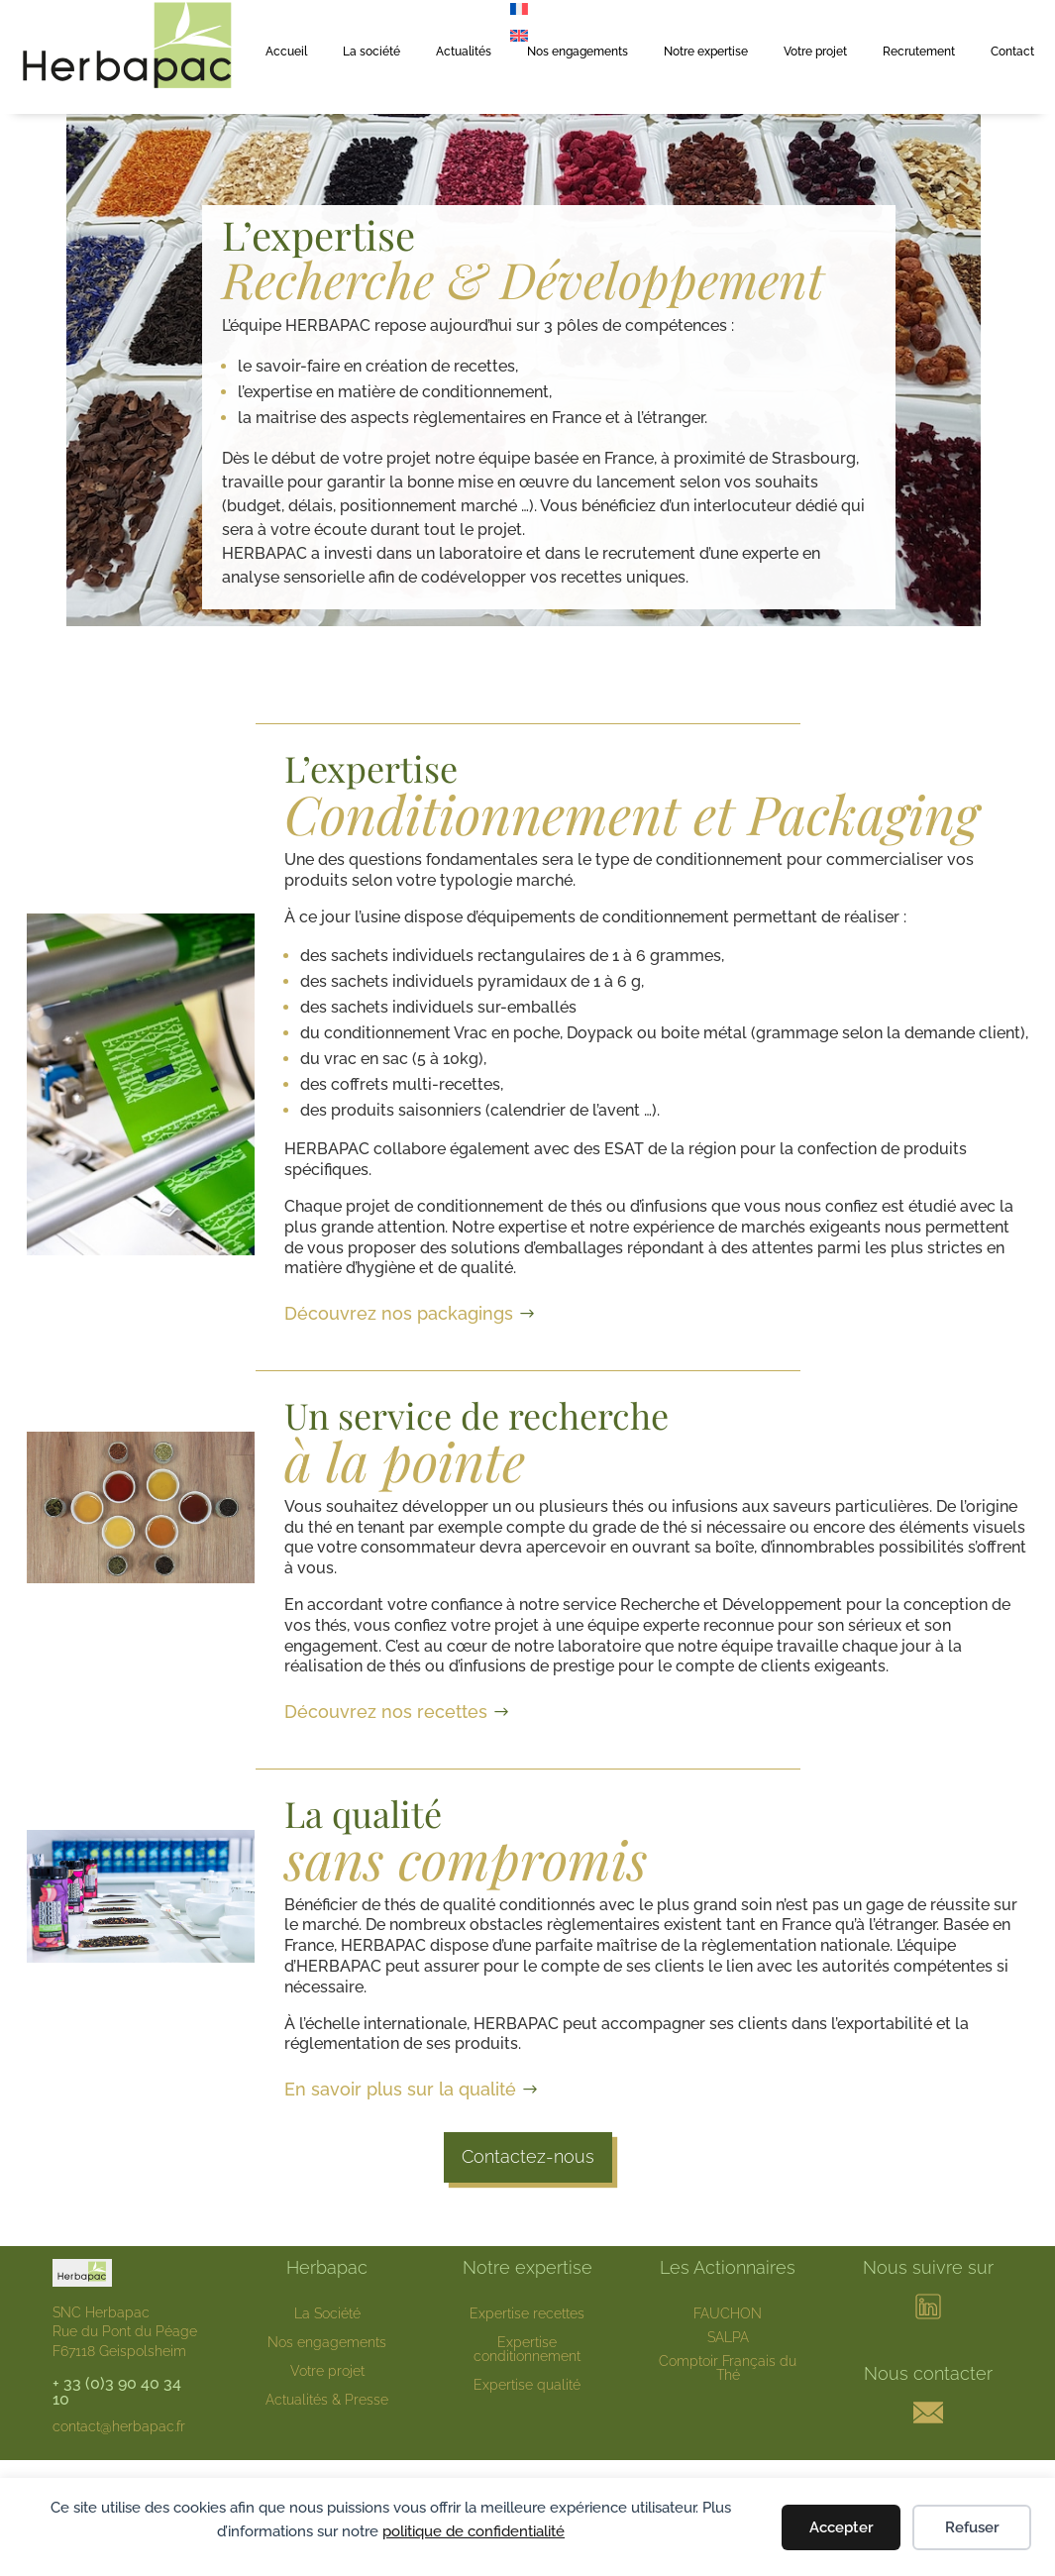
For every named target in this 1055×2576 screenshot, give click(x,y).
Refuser (972, 2527)
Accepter (841, 2527)
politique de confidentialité (473, 2531)
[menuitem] (519, 35)
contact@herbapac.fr (119, 2426)
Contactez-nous (528, 2156)
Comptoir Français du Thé (727, 2368)
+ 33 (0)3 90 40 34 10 (117, 2391)
